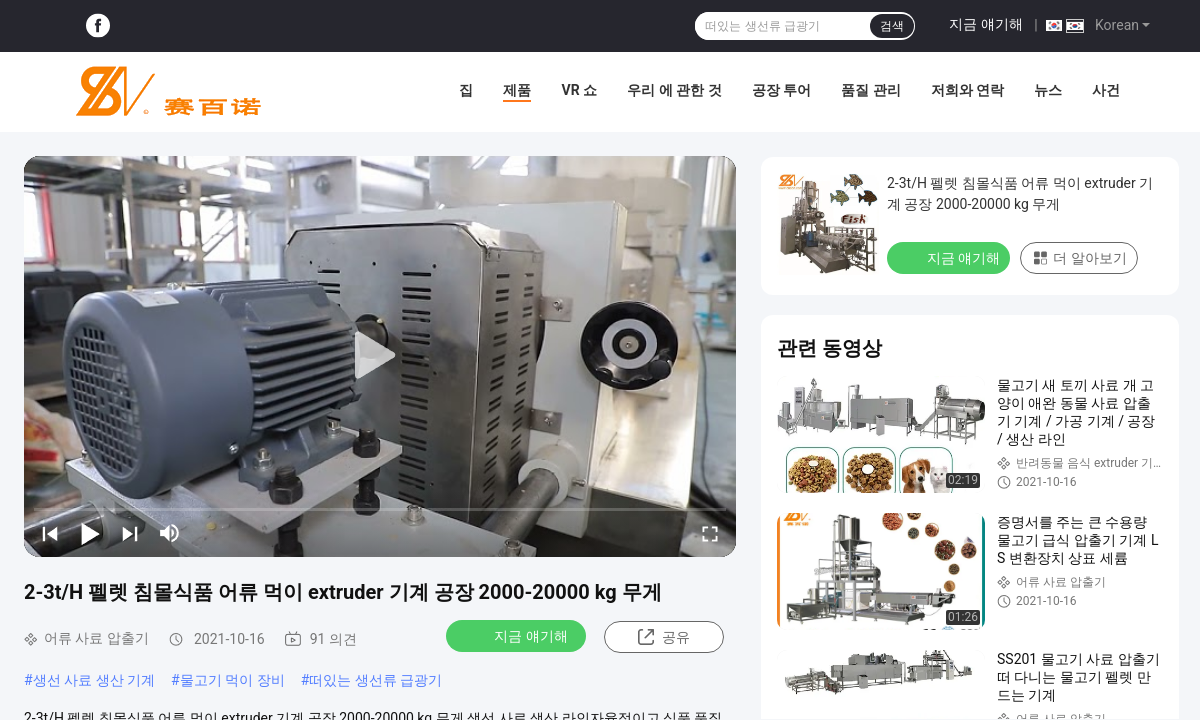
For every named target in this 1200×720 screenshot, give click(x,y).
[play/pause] (90, 533)
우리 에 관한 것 (674, 90)
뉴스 (1048, 90)
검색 (892, 26)
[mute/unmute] (170, 533)
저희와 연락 (967, 90)
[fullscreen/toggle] (710, 533)
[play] (380, 356)
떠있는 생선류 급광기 (375, 680)
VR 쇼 (579, 90)
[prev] (50, 533)
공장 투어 (781, 90)
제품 (517, 90)
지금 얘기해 (985, 24)
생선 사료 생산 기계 (94, 680)
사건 (1106, 90)
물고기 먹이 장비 (232, 680)
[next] (130, 533)
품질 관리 (870, 90)
